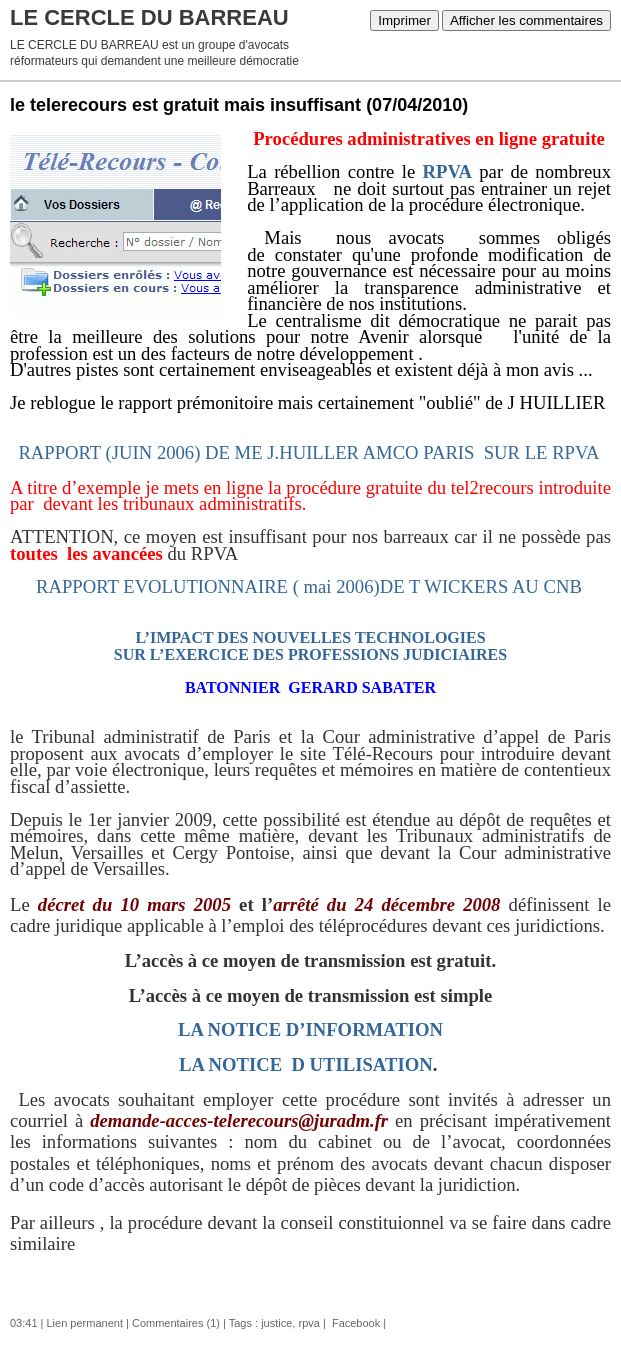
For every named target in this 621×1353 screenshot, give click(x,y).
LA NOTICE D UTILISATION (306, 1064)
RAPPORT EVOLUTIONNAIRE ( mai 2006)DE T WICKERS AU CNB (309, 586)
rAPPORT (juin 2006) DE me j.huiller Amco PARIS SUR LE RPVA (308, 452)
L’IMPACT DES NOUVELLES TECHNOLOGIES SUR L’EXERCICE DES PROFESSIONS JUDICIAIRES (310, 646)
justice (276, 1323)
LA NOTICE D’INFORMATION (310, 1029)
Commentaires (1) (176, 1323)
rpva (308, 1323)
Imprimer (404, 20)
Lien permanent (85, 1323)
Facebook (354, 1323)
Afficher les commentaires (526, 20)
